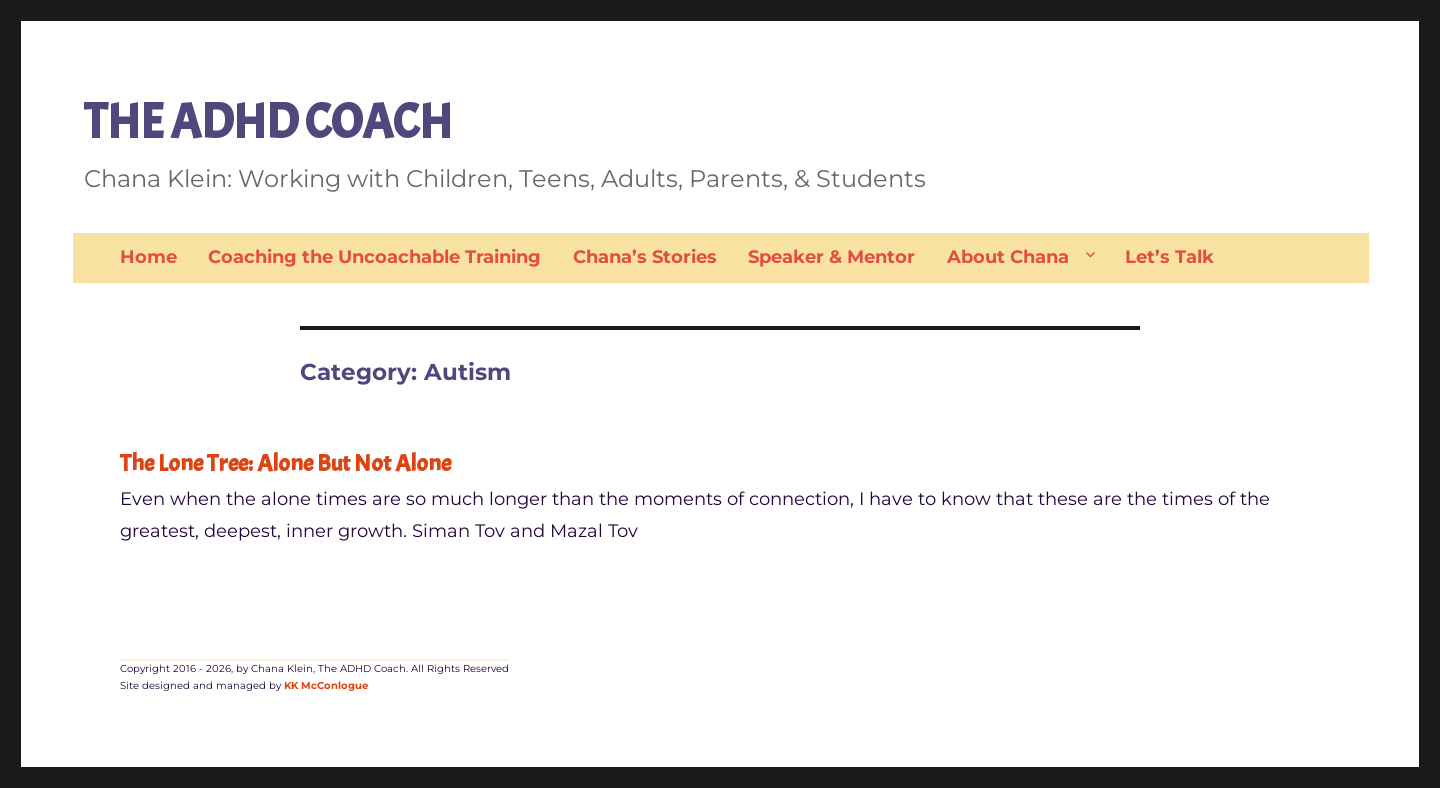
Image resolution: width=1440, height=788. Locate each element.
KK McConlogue (326, 685)
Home (148, 257)
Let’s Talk (1169, 257)
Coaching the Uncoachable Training (374, 257)
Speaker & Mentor (831, 257)
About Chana (1008, 257)
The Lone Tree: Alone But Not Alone (285, 463)
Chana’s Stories (645, 257)
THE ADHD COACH (268, 122)
